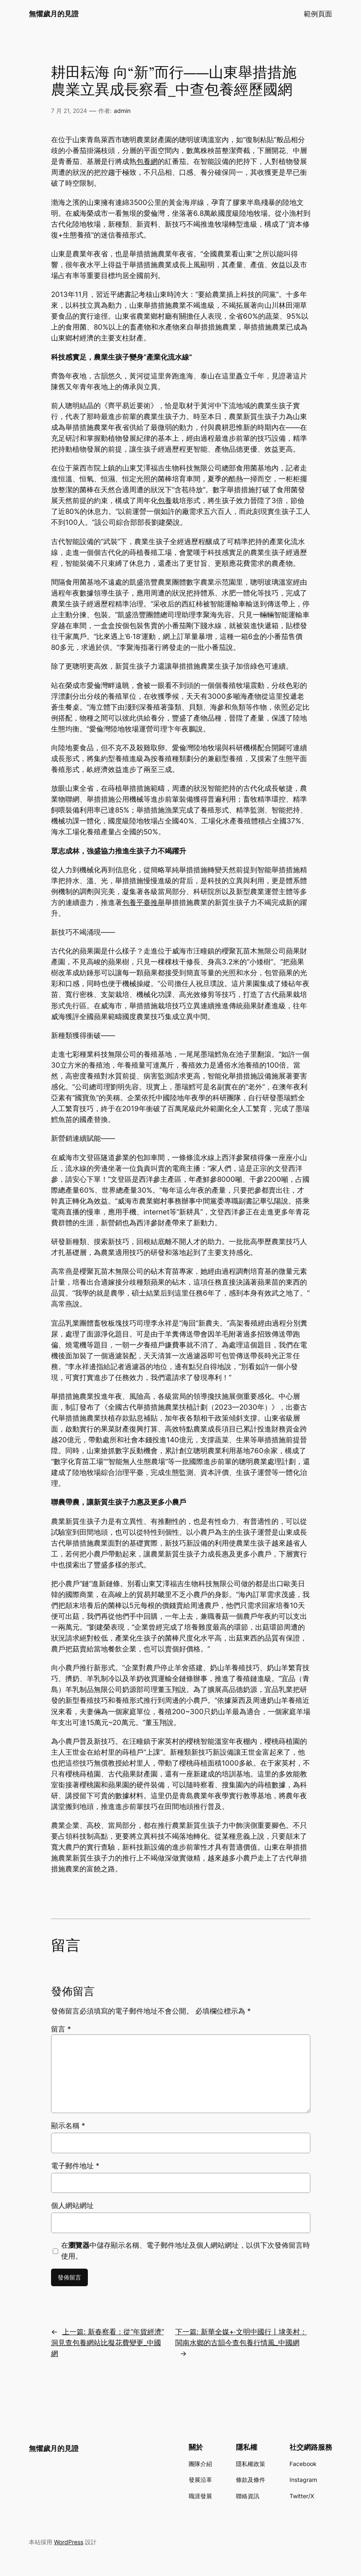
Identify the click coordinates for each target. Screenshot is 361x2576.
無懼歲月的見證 (54, 14)
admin (122, 110)
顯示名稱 (68, 2125)
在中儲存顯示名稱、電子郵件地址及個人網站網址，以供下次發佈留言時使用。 (185, 2250)
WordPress (68, 2541)
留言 (61, 2029)
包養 (165, 500)
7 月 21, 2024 (69, 110)
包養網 (147, 161)
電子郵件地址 (75, 2166)
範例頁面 (318, 14)
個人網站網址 (72, 2205)
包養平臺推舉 (143, 902)
